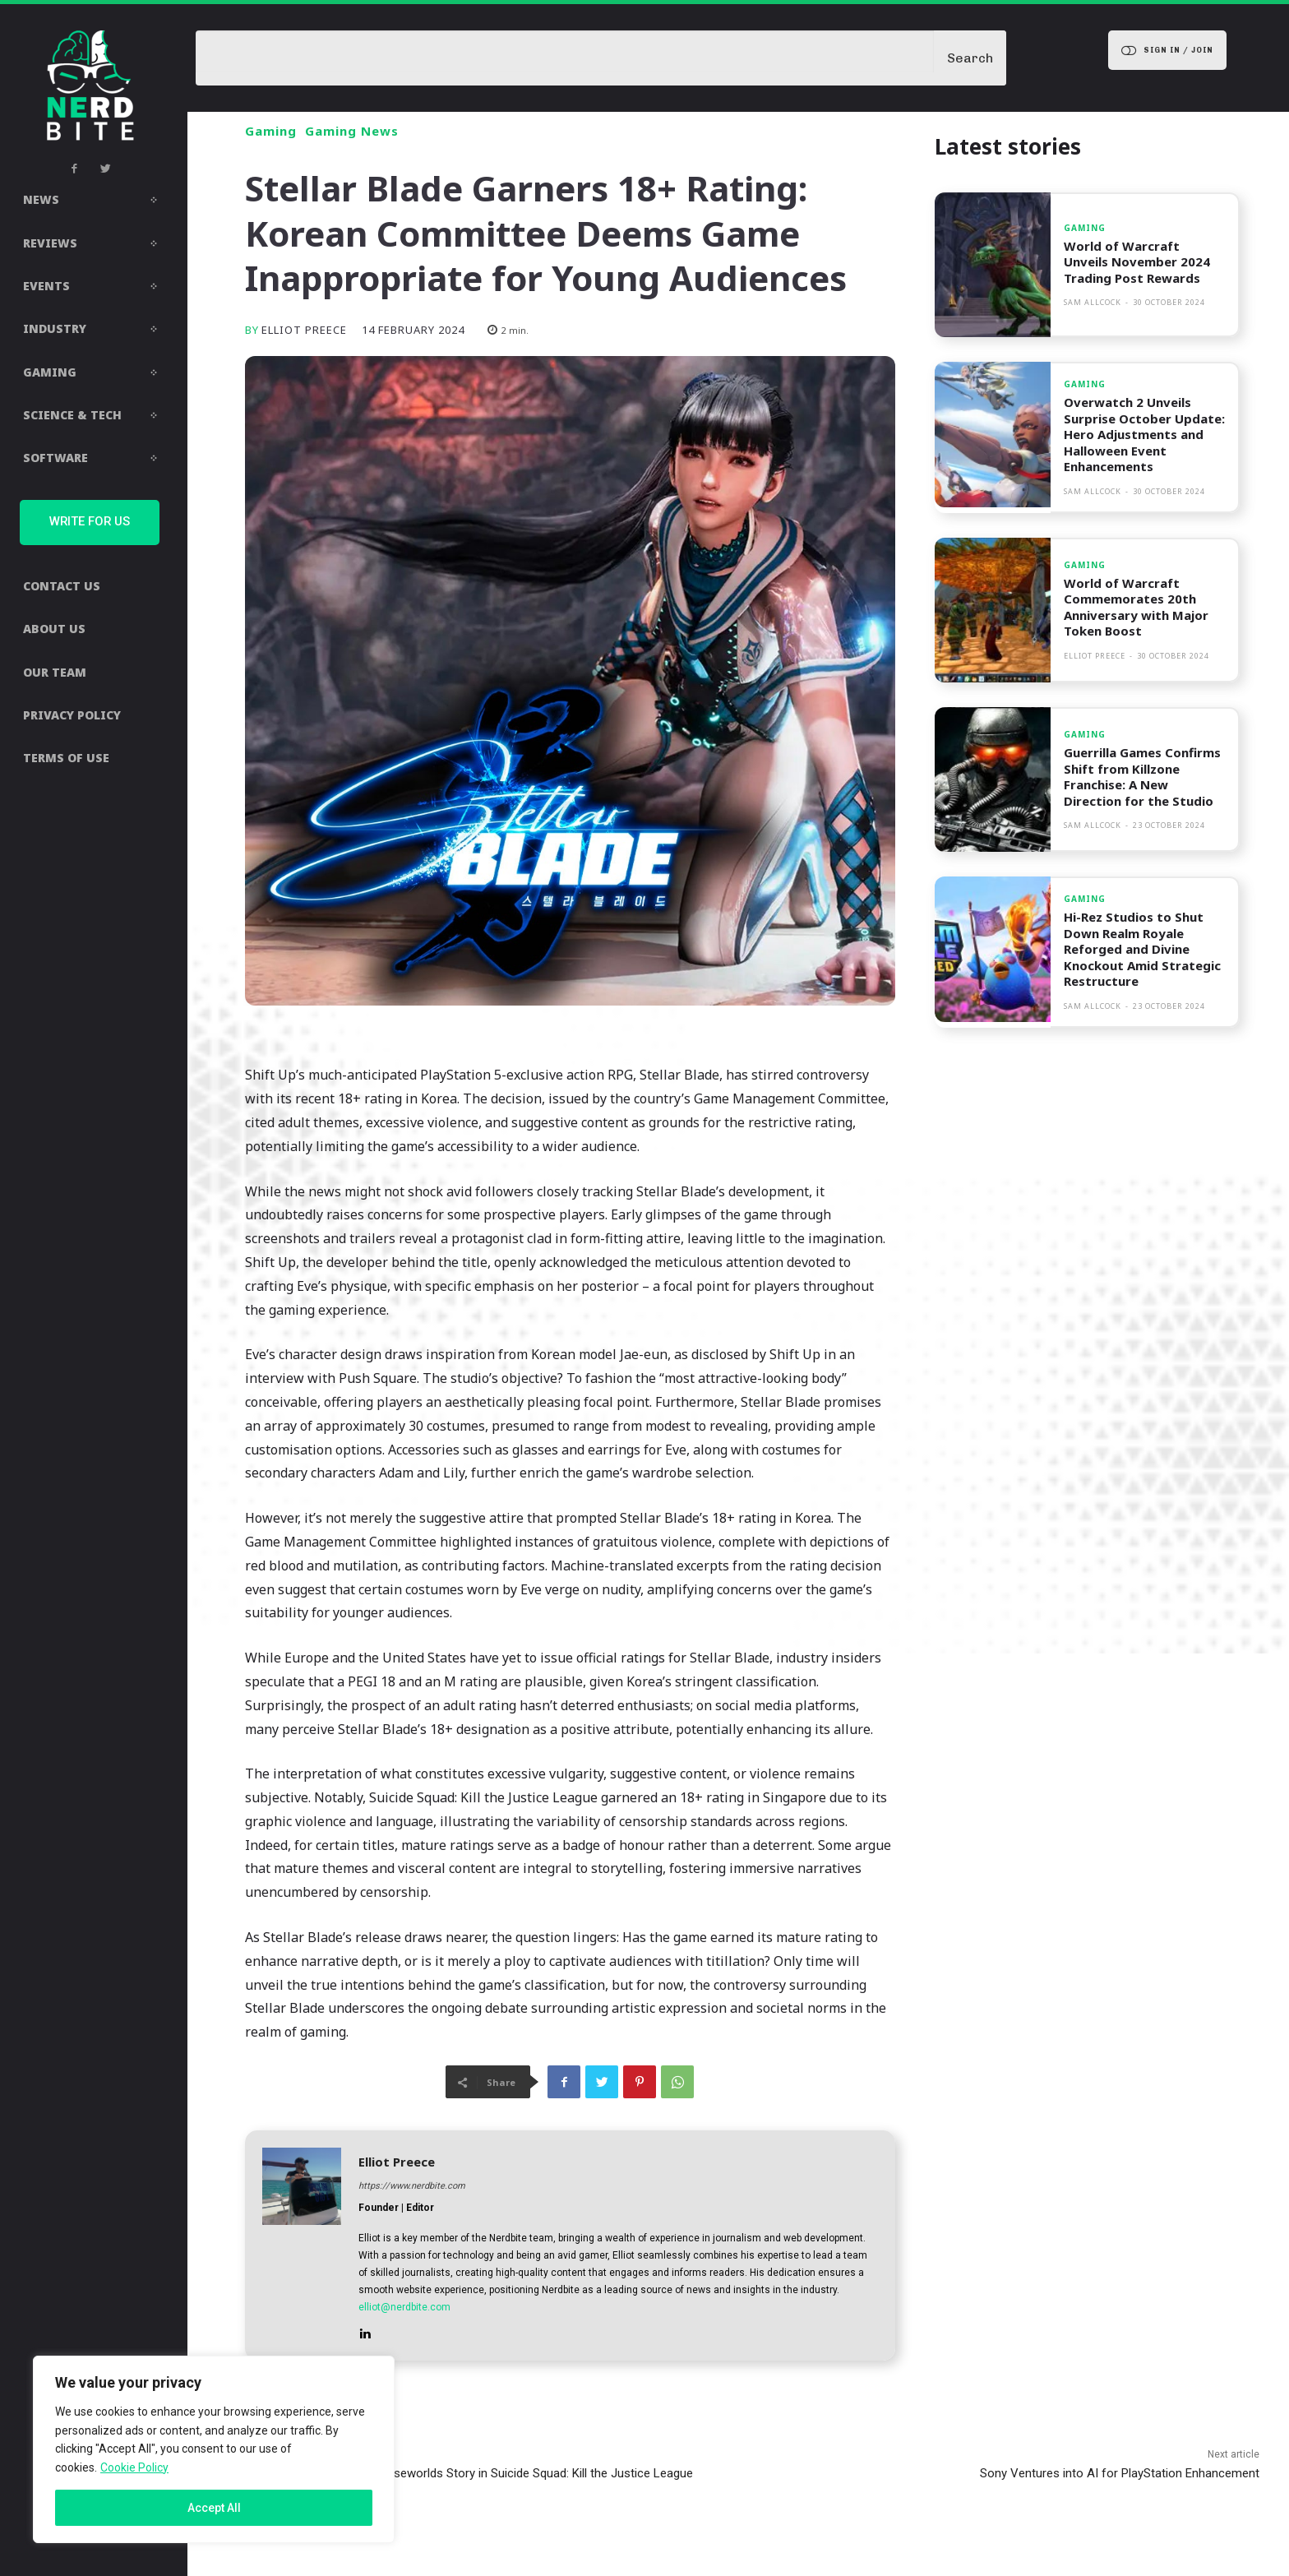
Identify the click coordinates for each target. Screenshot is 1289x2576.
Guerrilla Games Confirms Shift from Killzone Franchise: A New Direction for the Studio (1142, 776)
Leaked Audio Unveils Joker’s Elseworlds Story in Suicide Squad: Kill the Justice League (459, 2473)
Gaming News (352, 131)
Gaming (271, 131)
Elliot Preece (304, 330)
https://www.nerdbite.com (411, 2186)
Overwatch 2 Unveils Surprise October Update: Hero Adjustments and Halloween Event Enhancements (1144, 434)
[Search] (970, 58)
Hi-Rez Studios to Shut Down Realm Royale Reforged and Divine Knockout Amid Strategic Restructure (1142, 949)
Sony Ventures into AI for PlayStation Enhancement (1119, 2473)
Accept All (214, 2507)
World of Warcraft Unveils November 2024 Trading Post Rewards (1137, 262)
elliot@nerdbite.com (404, 2307)
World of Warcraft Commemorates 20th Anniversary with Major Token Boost (1136, 607)
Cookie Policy (134, 2467)
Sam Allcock (1092, 302)
